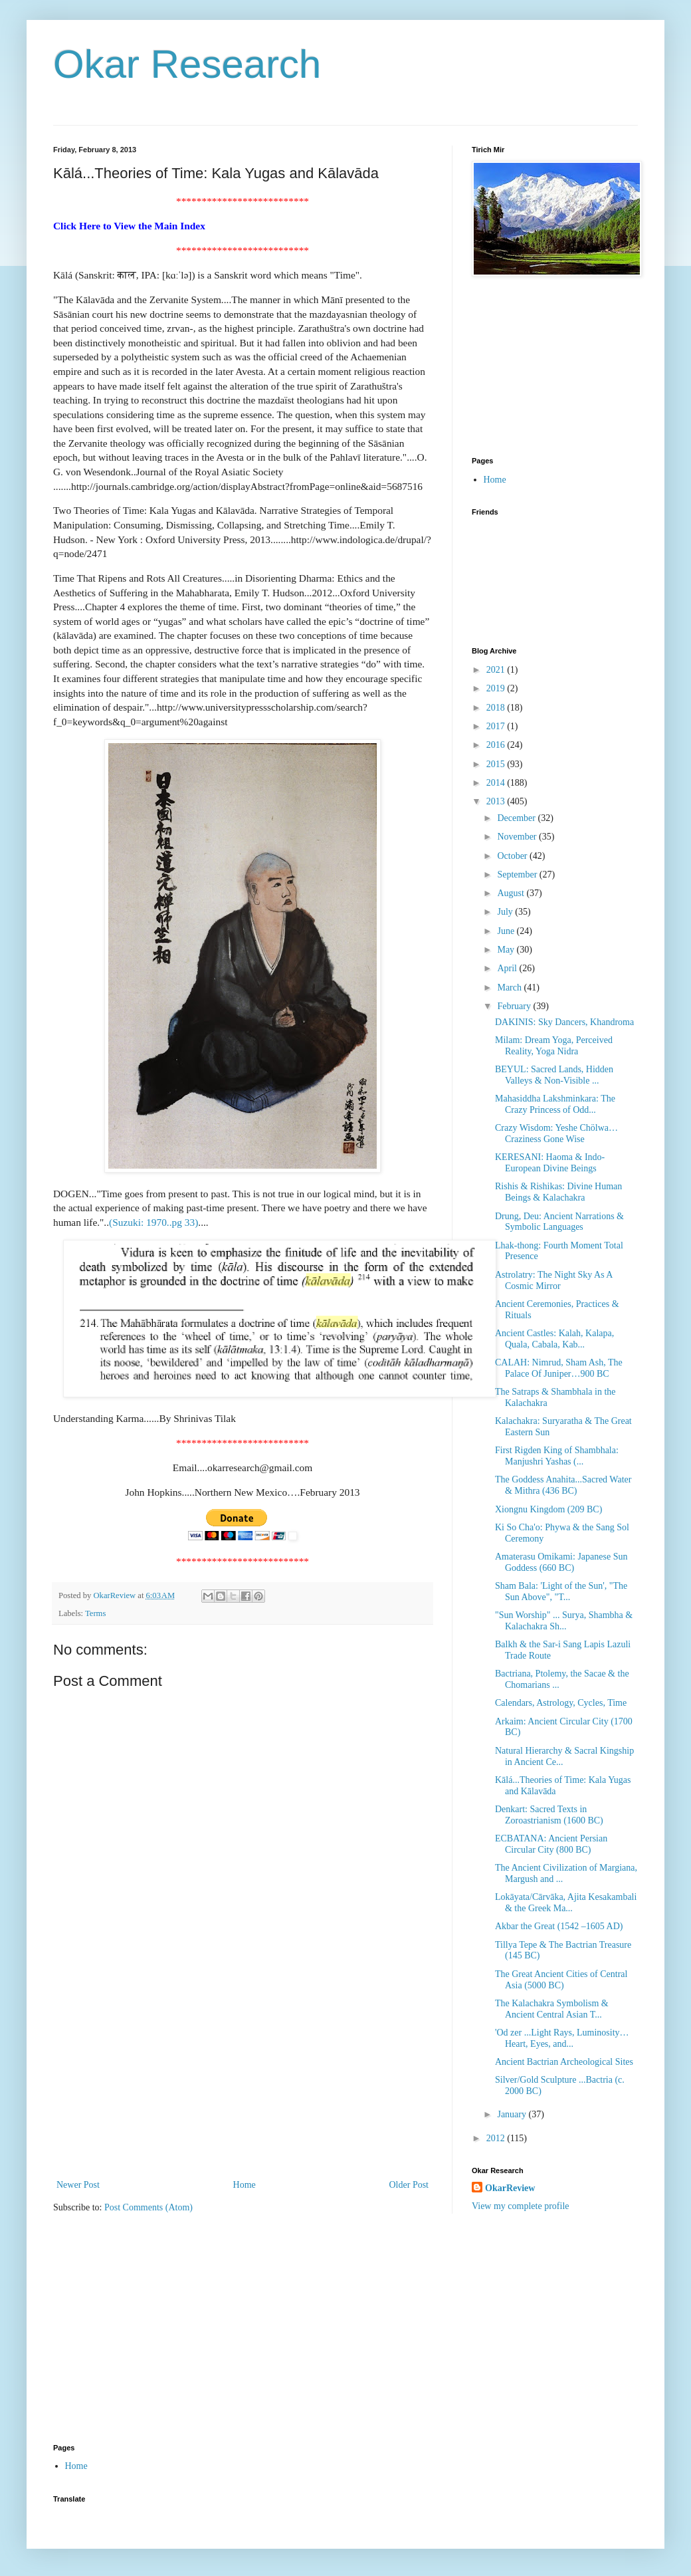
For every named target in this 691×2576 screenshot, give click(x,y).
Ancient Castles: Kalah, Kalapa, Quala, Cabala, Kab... (554, 1338)
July (506, 912)
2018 (497, 708)
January (512, 2114)
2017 (497, 726)
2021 (497, 670)
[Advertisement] (242, 2077)
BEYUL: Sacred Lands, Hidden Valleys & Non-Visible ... (554, 1075)
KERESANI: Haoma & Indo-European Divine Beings (550, 1162)
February (515, 1006)
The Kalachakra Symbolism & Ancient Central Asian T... (552, 2009)
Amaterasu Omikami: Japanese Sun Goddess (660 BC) (561, 1562)
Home (244, 2185)
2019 (497, 688)
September (518, 874)
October (513, 856)
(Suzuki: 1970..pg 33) (153, 1222)
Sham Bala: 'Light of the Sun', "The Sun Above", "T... (561, 1591)
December (517, 818)
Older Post (409, 2185)
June (506, 931)
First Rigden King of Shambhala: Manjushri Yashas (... (557, 1455)
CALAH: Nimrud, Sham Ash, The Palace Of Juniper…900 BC (559, 1368)
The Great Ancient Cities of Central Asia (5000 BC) (561, 1979)
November (518, 837)
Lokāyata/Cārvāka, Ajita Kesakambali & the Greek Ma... (566, 1902)
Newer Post (78, 2185)
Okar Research (187, 64)
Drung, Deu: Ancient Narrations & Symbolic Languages (559, 1221)
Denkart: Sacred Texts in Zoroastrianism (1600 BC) (549, 1814)
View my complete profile (520, 2206)
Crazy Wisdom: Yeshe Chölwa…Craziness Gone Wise (556, 1133)
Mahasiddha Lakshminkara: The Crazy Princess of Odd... (555, 1104)
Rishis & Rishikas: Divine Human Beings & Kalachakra (558, 1192)
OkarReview (510, 2188)
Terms (95, 1613)
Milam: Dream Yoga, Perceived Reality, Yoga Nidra (554, 1045)
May (506, 950)
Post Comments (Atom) (148, 2207)
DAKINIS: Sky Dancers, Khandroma (564, 1022)
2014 (497, 783)
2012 (497, 2138)
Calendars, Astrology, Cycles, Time (561, 1703)
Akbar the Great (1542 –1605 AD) (559, 1926)
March (510, 988)
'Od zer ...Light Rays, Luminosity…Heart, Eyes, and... (562, 2038)
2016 (497, 745)
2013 (497, 801)
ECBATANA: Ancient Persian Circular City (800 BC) (551, 1844)
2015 (497, 764)
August (511, 893)
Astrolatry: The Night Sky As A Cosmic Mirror (554, 1280)
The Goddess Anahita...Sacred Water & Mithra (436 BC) (563, 1485)
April (508, 968)
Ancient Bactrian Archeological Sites (564, 2062)
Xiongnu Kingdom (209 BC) (548, 1509)
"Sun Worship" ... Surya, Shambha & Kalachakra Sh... (564, 1620)
